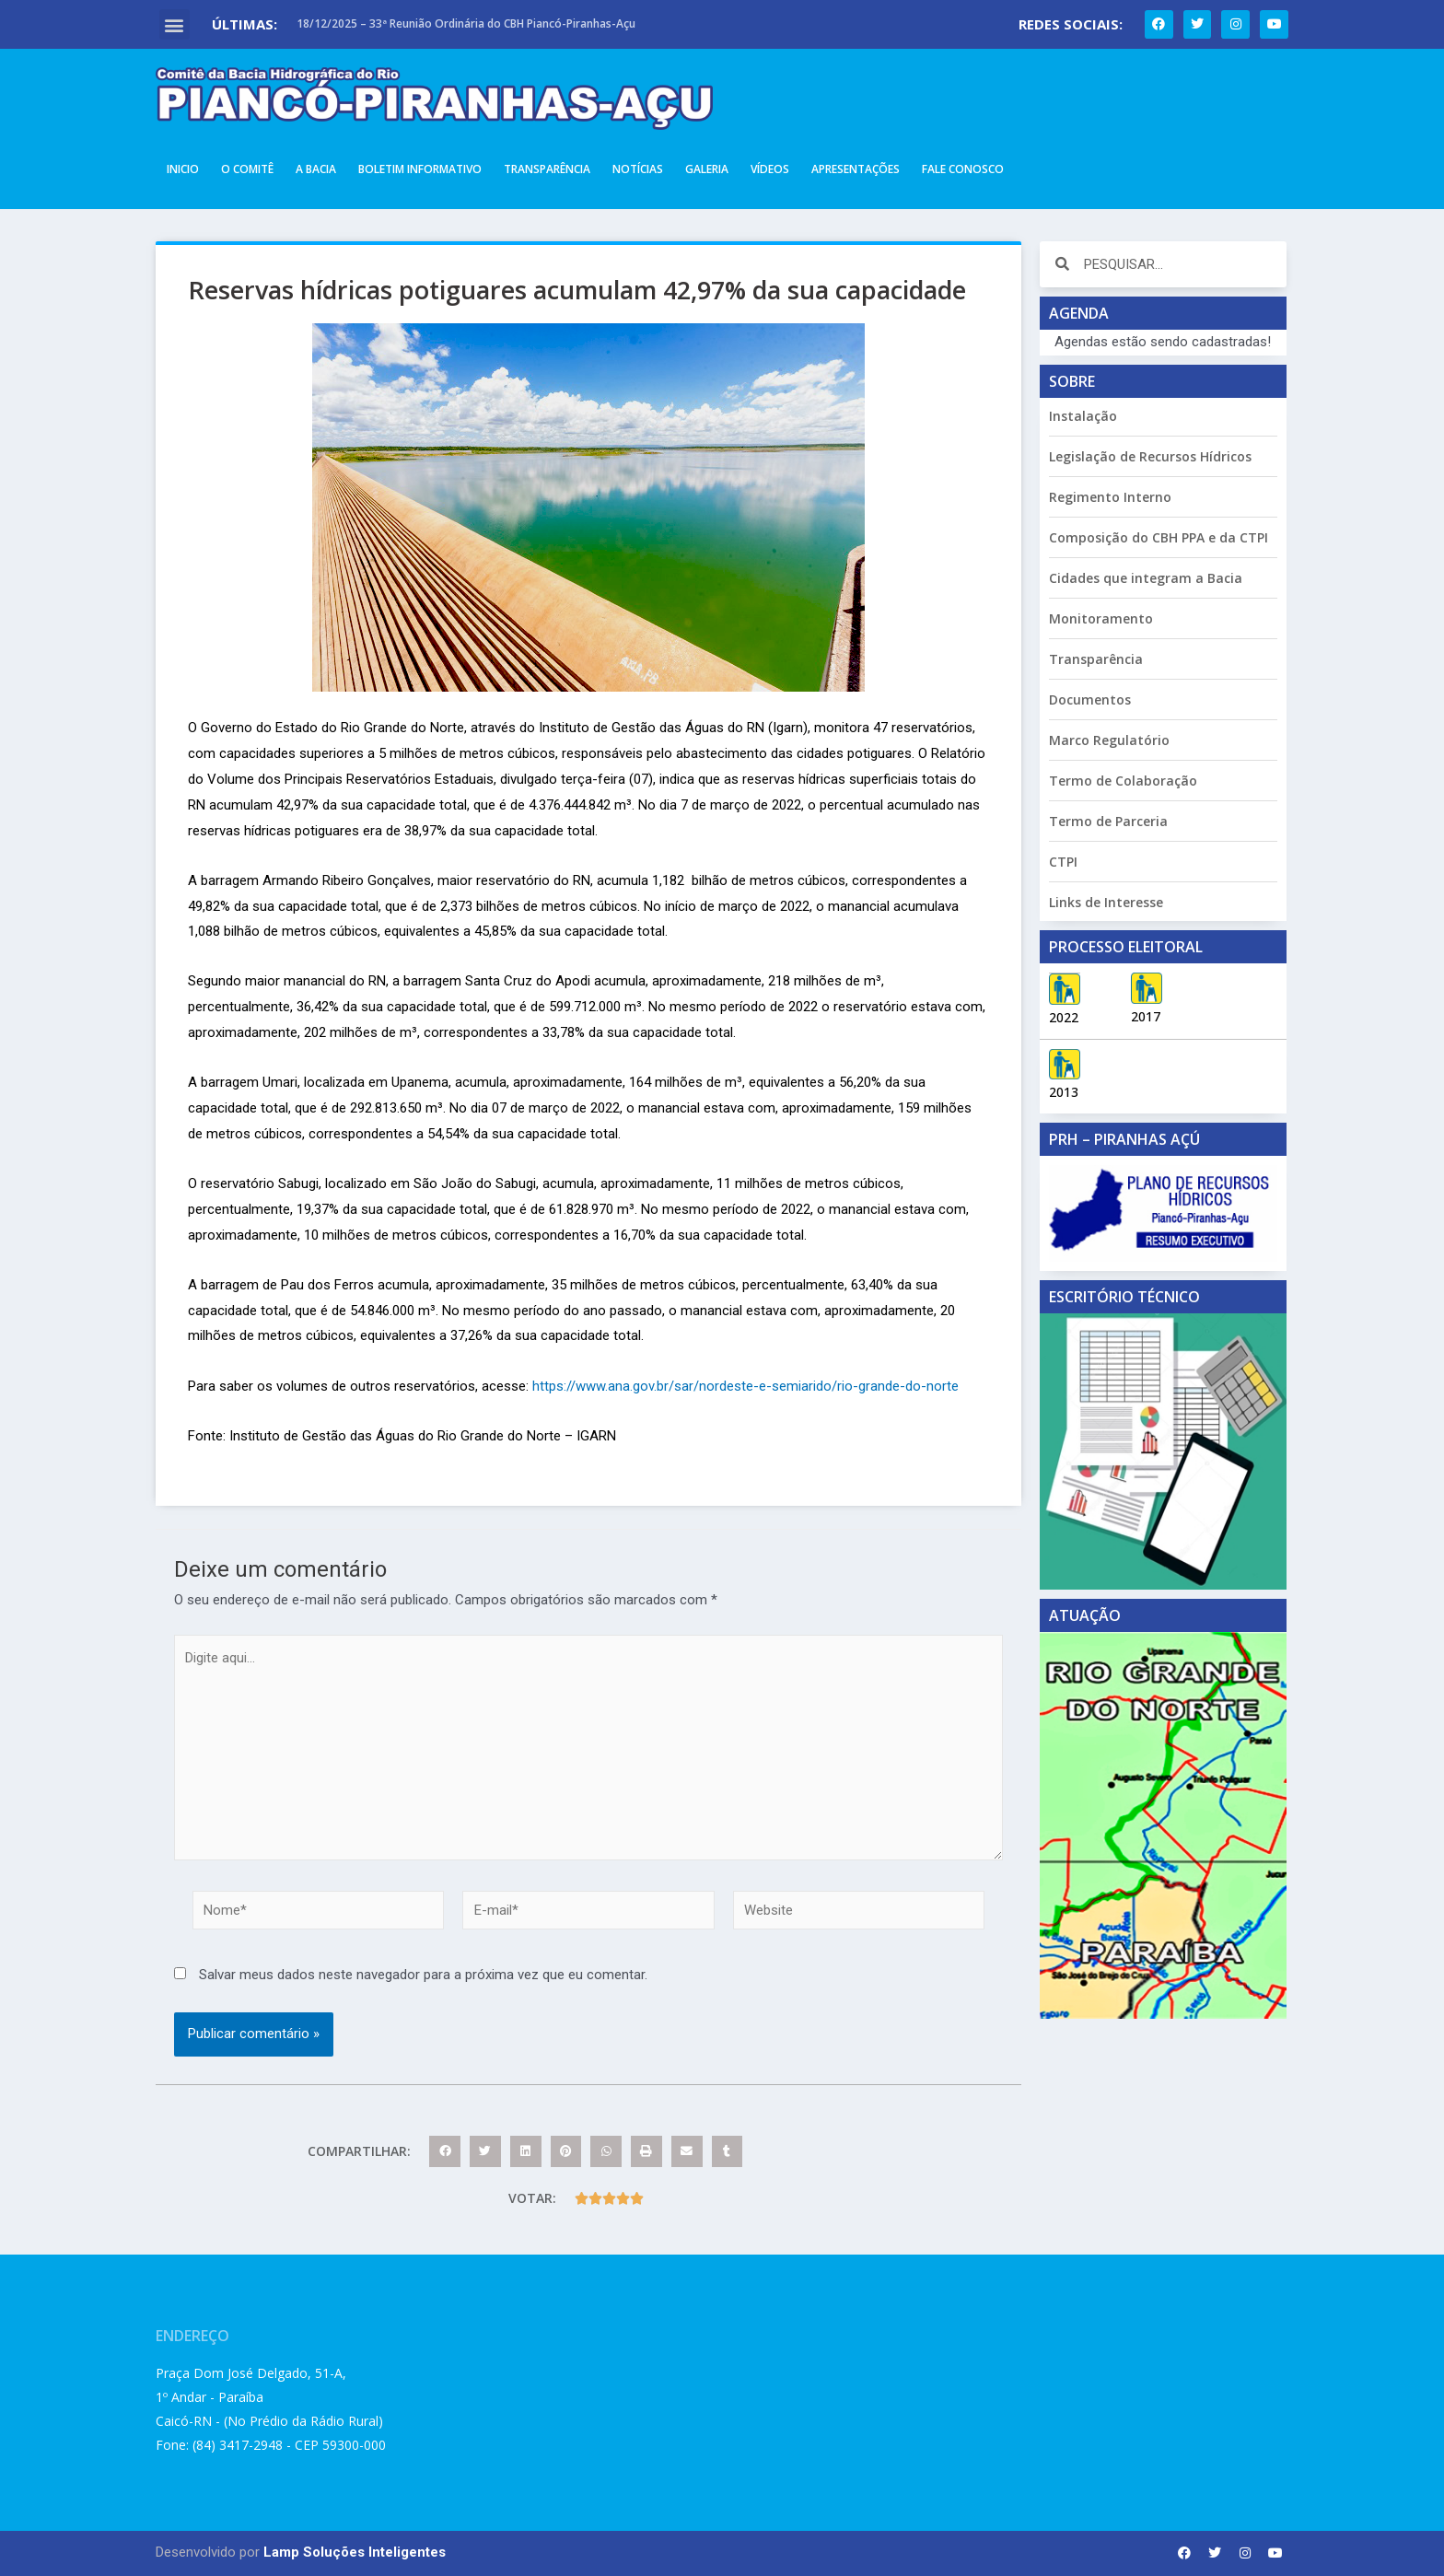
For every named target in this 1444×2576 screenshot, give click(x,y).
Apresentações (855, 169)
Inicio (183, 169)
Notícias (637, 169)
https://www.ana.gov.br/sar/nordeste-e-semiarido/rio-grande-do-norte (745, 1386)
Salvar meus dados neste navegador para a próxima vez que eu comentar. (423, 1976)
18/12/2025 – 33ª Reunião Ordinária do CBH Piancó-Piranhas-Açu (466, 23)
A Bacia (316, 169)
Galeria (706, 169)
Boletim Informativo (420, 169)
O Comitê (247, 169)
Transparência (547, 169)
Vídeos (770, 169)
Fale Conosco (963, 169)
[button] (174, 24)
